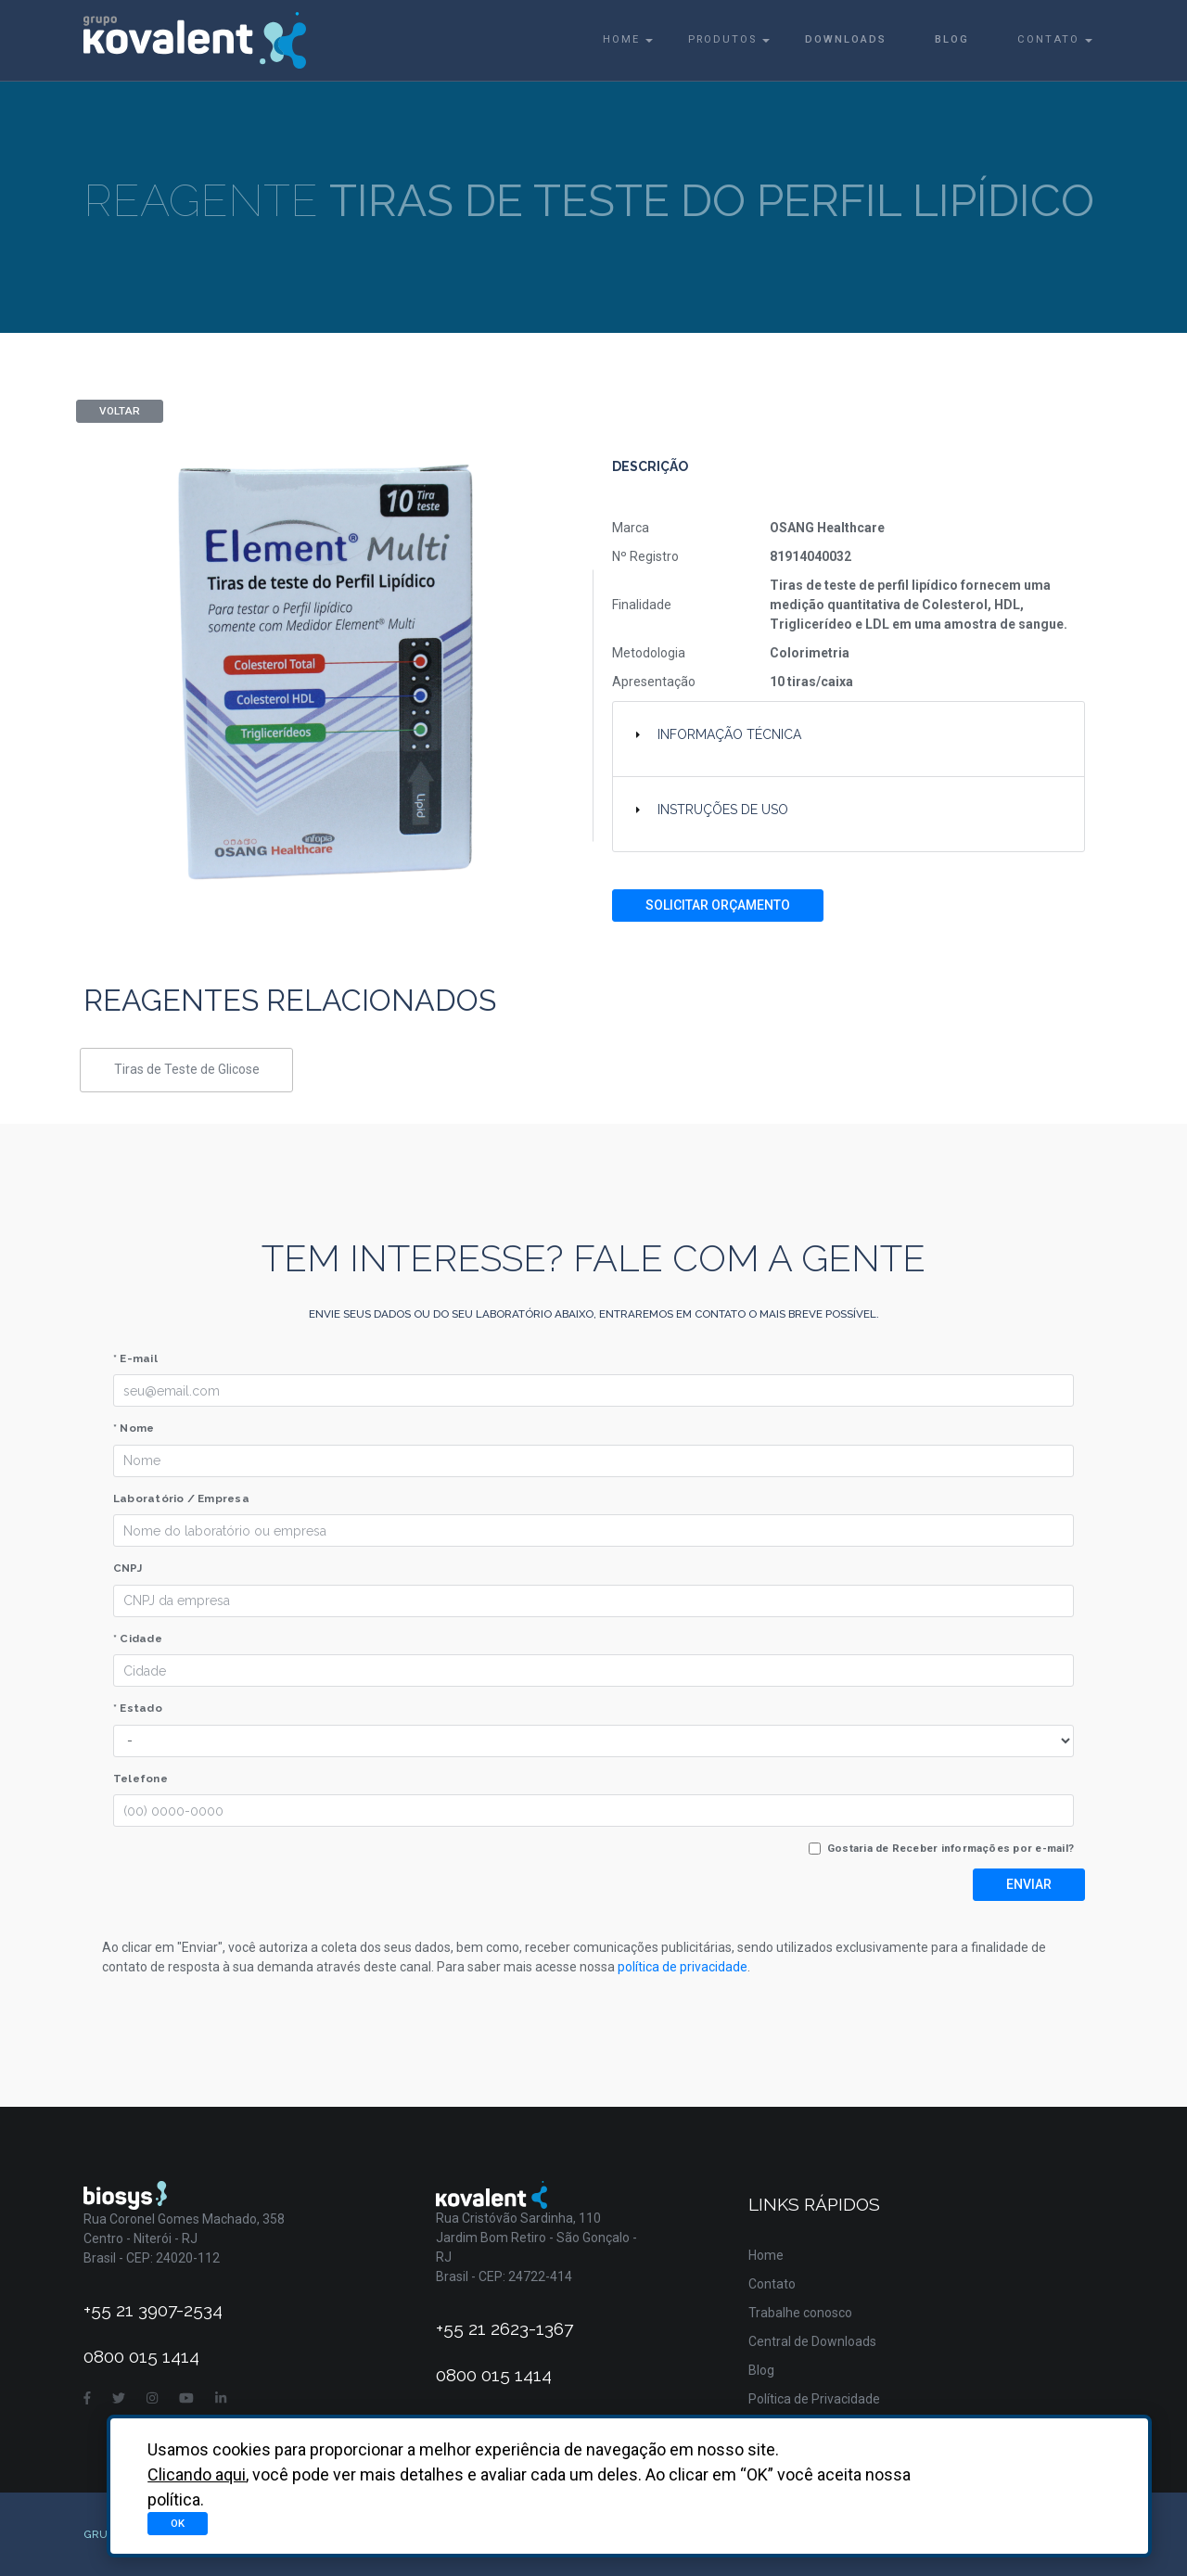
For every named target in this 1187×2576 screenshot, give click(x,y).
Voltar (119, 410)
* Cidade (137, 1638)
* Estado (137, 1708)
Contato (1048, 39)
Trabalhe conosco (800, 2312)
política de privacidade (682, 1966)
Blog (952, 39)
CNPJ (127, 1568)
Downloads (846, 39)
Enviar (1029, 1884)
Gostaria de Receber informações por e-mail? (950, 1848)
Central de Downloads (812, 2341)
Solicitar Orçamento (717, 905)
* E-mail (135, 1358)
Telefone (140, 1778)
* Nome (133, 1428)
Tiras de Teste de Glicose (187, 1069)
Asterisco (1076, 2520)
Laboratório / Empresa (181, 1498)
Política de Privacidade (814, 2398)
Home (621, 39)
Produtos (722, 39)
